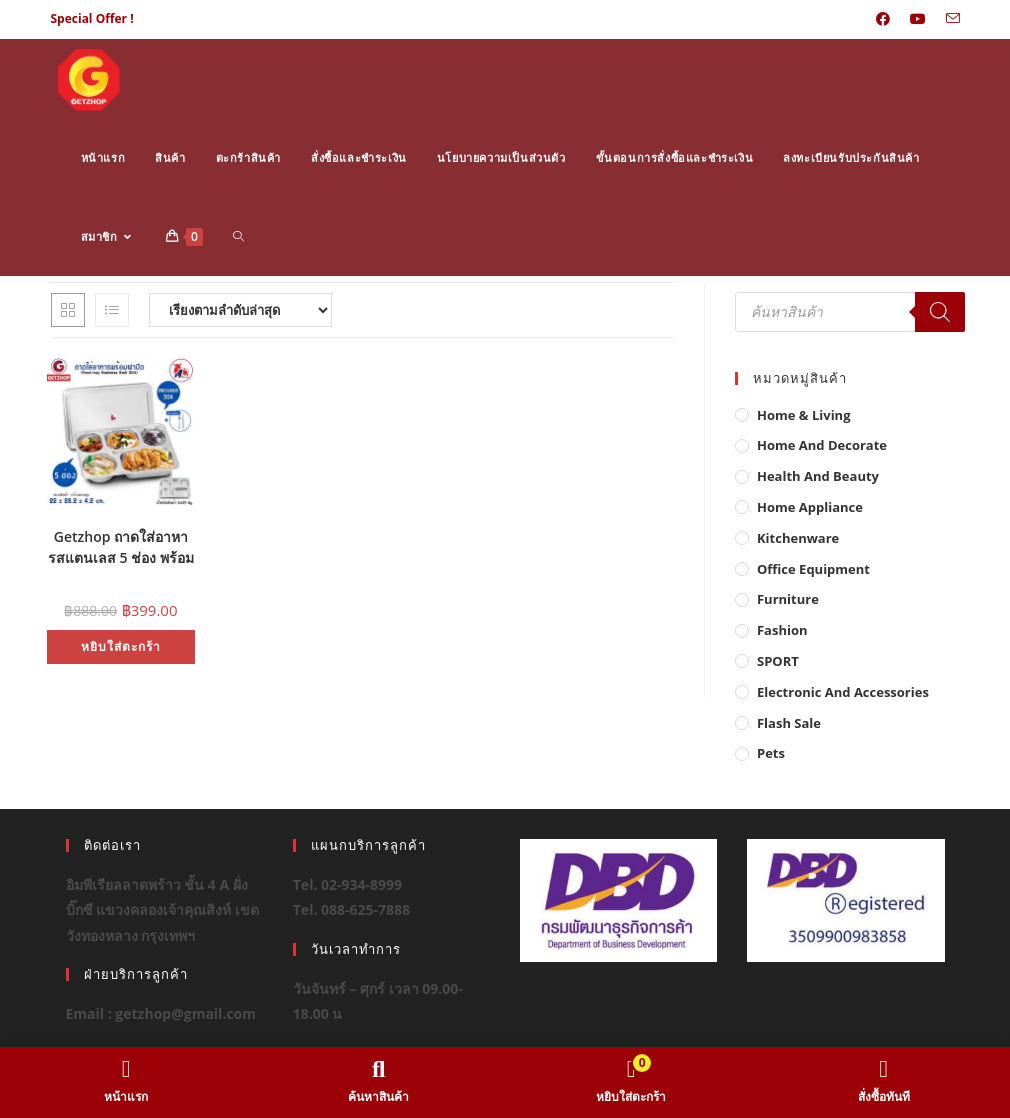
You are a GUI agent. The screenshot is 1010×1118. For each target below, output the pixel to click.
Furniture (788, 599)
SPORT (778, 661)
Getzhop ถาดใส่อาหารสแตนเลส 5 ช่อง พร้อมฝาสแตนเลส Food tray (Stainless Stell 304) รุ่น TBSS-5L (121, 545)
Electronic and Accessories (843, 692)
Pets (771, 753)
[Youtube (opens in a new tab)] (918, 19)
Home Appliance (810, 507)
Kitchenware (798, 538)
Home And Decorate (822, 445)
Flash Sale (789, 723)
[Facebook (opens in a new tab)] (883, 19)
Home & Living (804, 415)
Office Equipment (813, 569)
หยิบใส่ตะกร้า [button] (121, 646)
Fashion (782, 630)
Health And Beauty (818, 476)
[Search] (940, 312)
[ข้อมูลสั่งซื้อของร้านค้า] (240, 310)
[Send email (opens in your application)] (948, 19)
